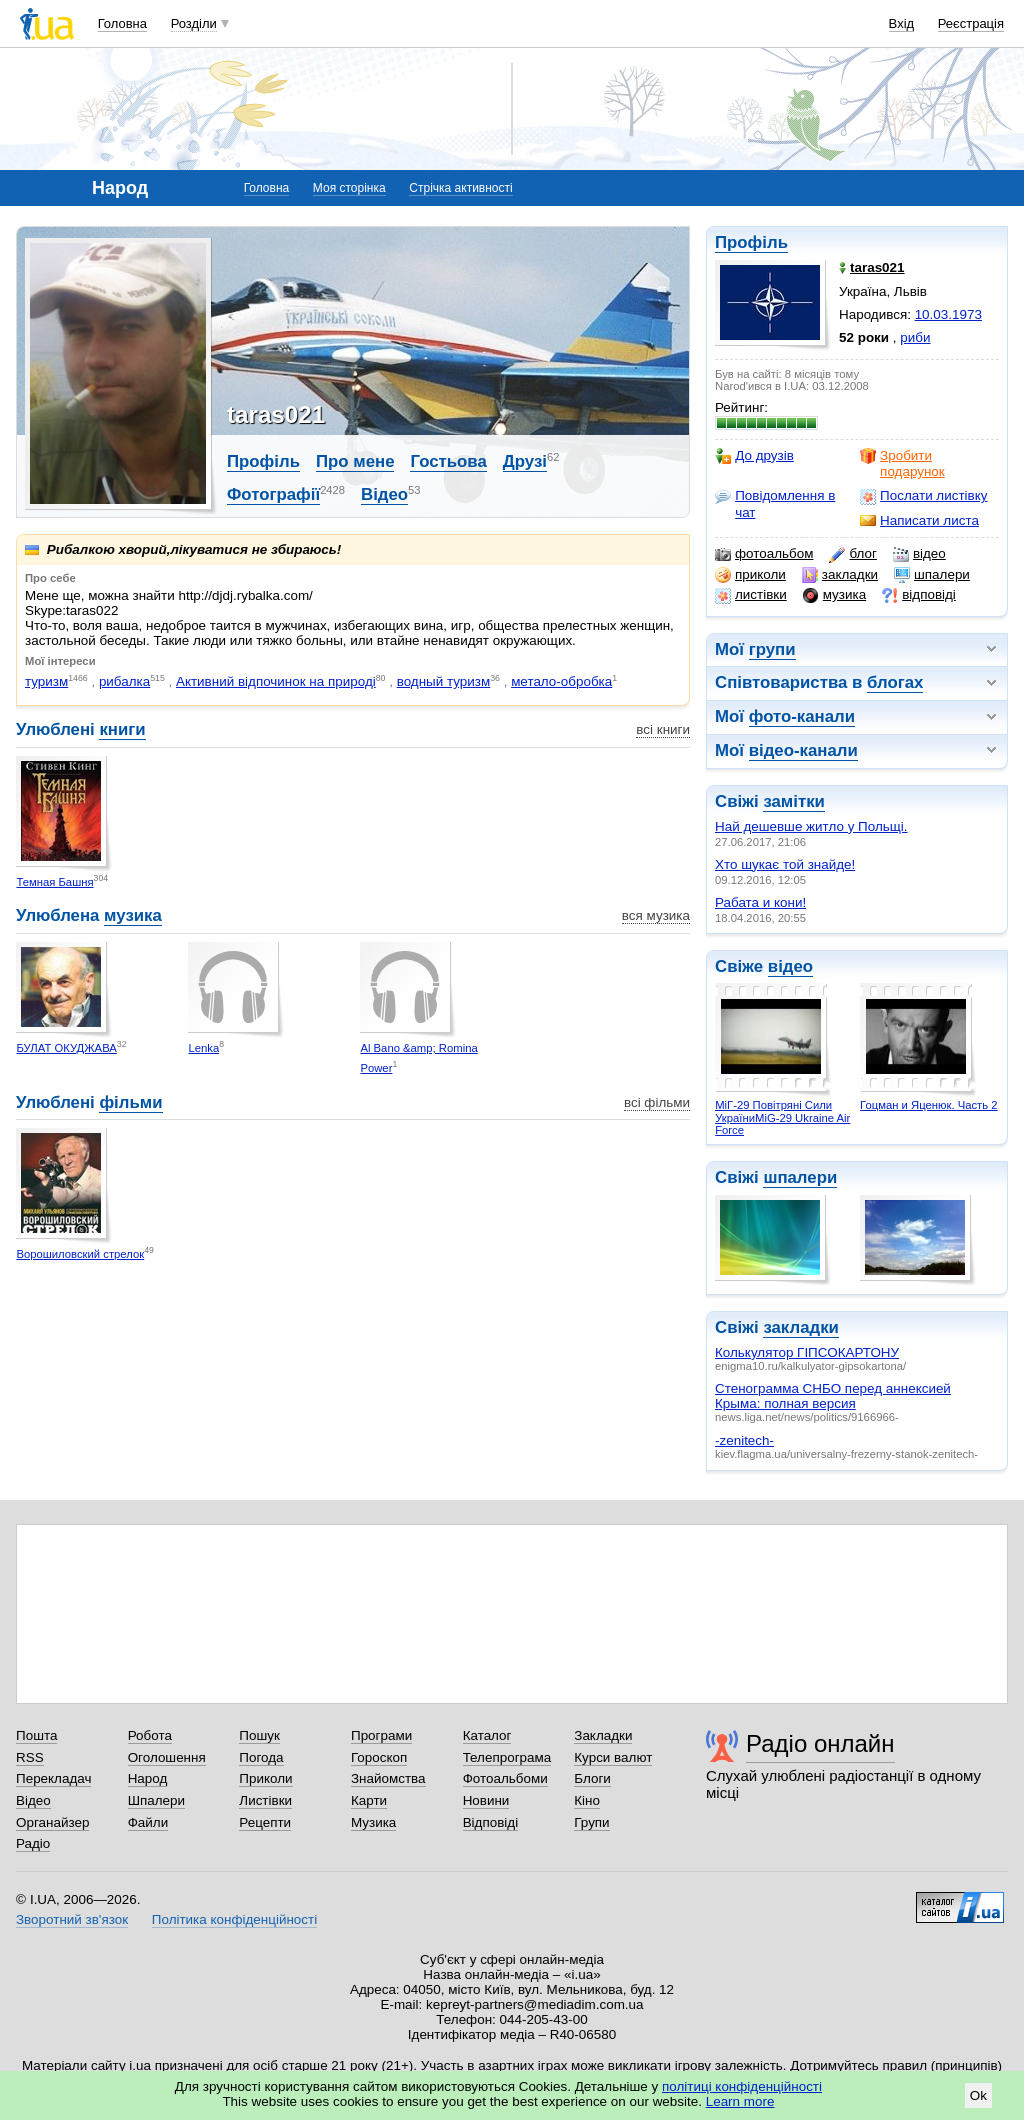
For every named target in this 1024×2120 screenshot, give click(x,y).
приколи (750, 575)
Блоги (592, 1778)
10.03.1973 (948, 314)
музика (834, 595)
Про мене (355, 461)
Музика (373, 1822)
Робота (150, 1735)
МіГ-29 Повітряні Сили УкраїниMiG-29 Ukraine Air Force (782, 1117)
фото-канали (802, 716)
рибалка (124, 681)
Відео (384, 494)
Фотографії (273, 494)
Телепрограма (507, 1757)
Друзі (525, 461)
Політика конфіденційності (234, 1919)
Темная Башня (54, 882)
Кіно (587, 1800)
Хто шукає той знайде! (785, 864)
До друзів (754, 456)
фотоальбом (764, 554)
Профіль (751, 242)
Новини (486, 1800)
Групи (591, 1822)
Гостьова (448, 461)
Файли (148, 1822)
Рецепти (265, 1822)
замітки (794, 801)
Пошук (259, 1735)
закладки (840, 575)
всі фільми (657, 1102)
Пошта (36, 1735)
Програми (381, 1735)
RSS (30, 1757)
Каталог (487, 1735)
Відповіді (491, 1822)
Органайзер (52, 1822)
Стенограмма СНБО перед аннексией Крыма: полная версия (833, 1396)
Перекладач (53, 1778)
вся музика (656, 915)
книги (122, 729)
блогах (895, 682)
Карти (369, 1800)
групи (772, 649)
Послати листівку (923, 496)
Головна (122, 23)
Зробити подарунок (902, 463)
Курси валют (613, 1757)
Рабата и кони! (760, 902)
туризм (46, 681)
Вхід (902, 23)
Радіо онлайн (820, 1743)
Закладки (603, 1735)
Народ (148, 1778)
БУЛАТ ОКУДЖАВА (66, 1048)
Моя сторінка (349, 188)
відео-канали (803, 750)
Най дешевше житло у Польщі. (811, 826)
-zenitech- (744, 1440)
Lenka (203, 1048)
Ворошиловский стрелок (80, 1254)
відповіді (919, 595)
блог (852, 554)
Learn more (740, 2101)
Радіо (33, 1843)
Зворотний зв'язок (72, 1919)
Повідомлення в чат (775, 503)
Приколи (265, 1778)
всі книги (663, 729)
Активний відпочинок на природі (276, 681)
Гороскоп (379, 1757)
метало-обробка (561, 681)
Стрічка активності (460, 188)
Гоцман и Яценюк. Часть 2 (928, 1105)
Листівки (265, 1800)
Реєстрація (971, 23)
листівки (751, 595)
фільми (130, 1102)
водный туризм (444, 681)
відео (919, 554)
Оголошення (167, 1757)
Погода (261, 1757)
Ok (978, 2095)
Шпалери (156, 1800)
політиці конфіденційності (742, 2086)
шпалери (932, 575)
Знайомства (388, 1778)
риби (915, 337)
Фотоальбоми (505, 1778)
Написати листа (919, 521)
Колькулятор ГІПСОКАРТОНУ (807, 1352)
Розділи (194, 23)
